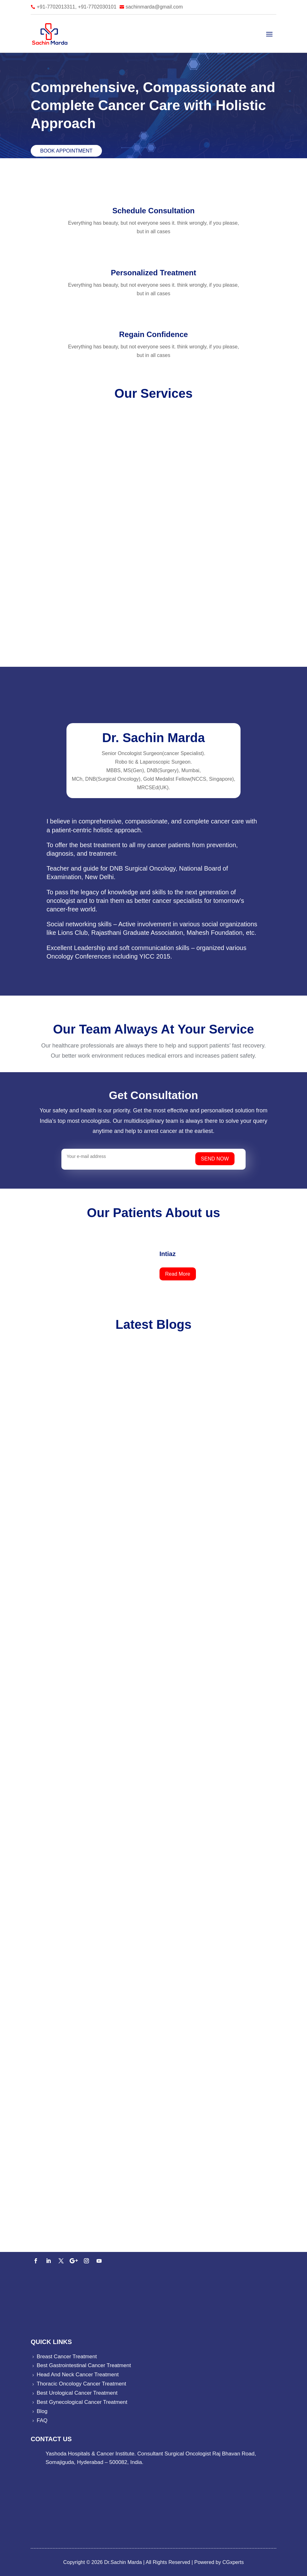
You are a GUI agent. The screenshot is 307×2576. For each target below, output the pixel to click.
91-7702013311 (64, 2237)
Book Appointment (66, 150)
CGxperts (232, 2562)
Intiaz (168, 1253)
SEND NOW (220, 1158)
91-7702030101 (105, 2237)
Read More (177, 1274)
